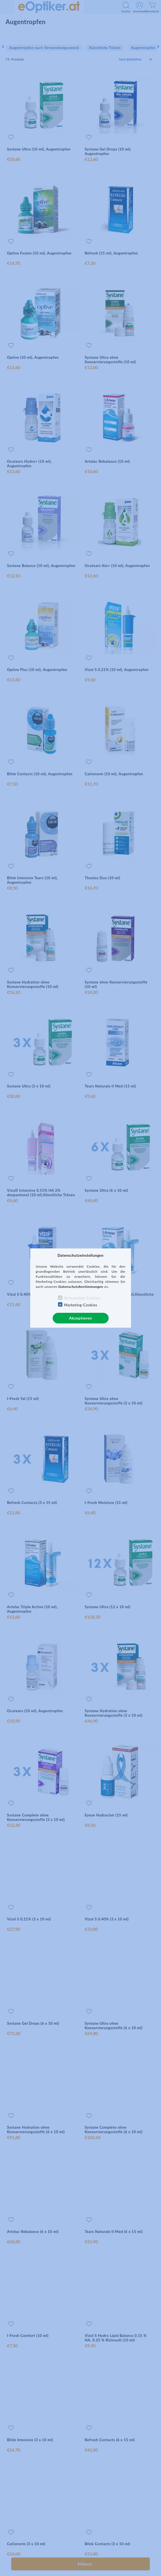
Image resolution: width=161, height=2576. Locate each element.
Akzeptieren (80, 1318)
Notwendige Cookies (82, 1298)
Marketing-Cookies (80, 1305)
